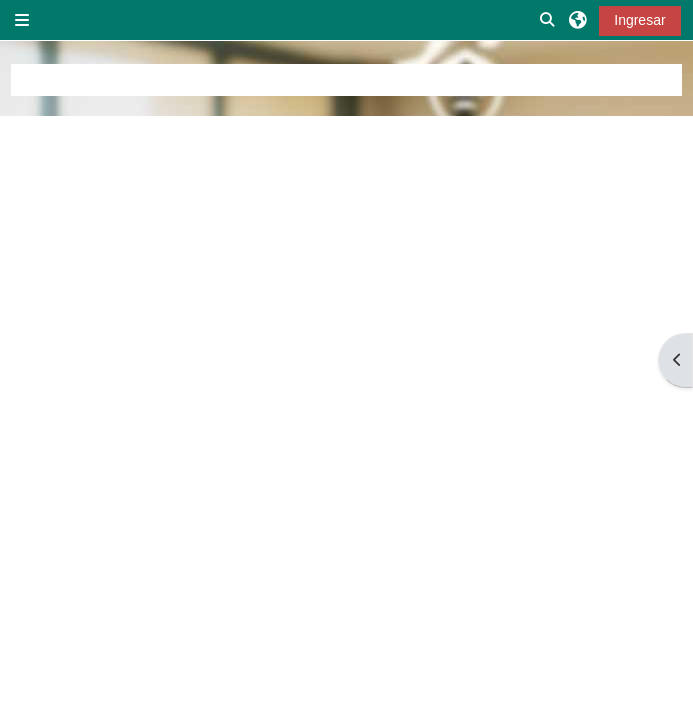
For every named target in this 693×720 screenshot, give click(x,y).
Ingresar (639, 20)
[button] (548, 20)
